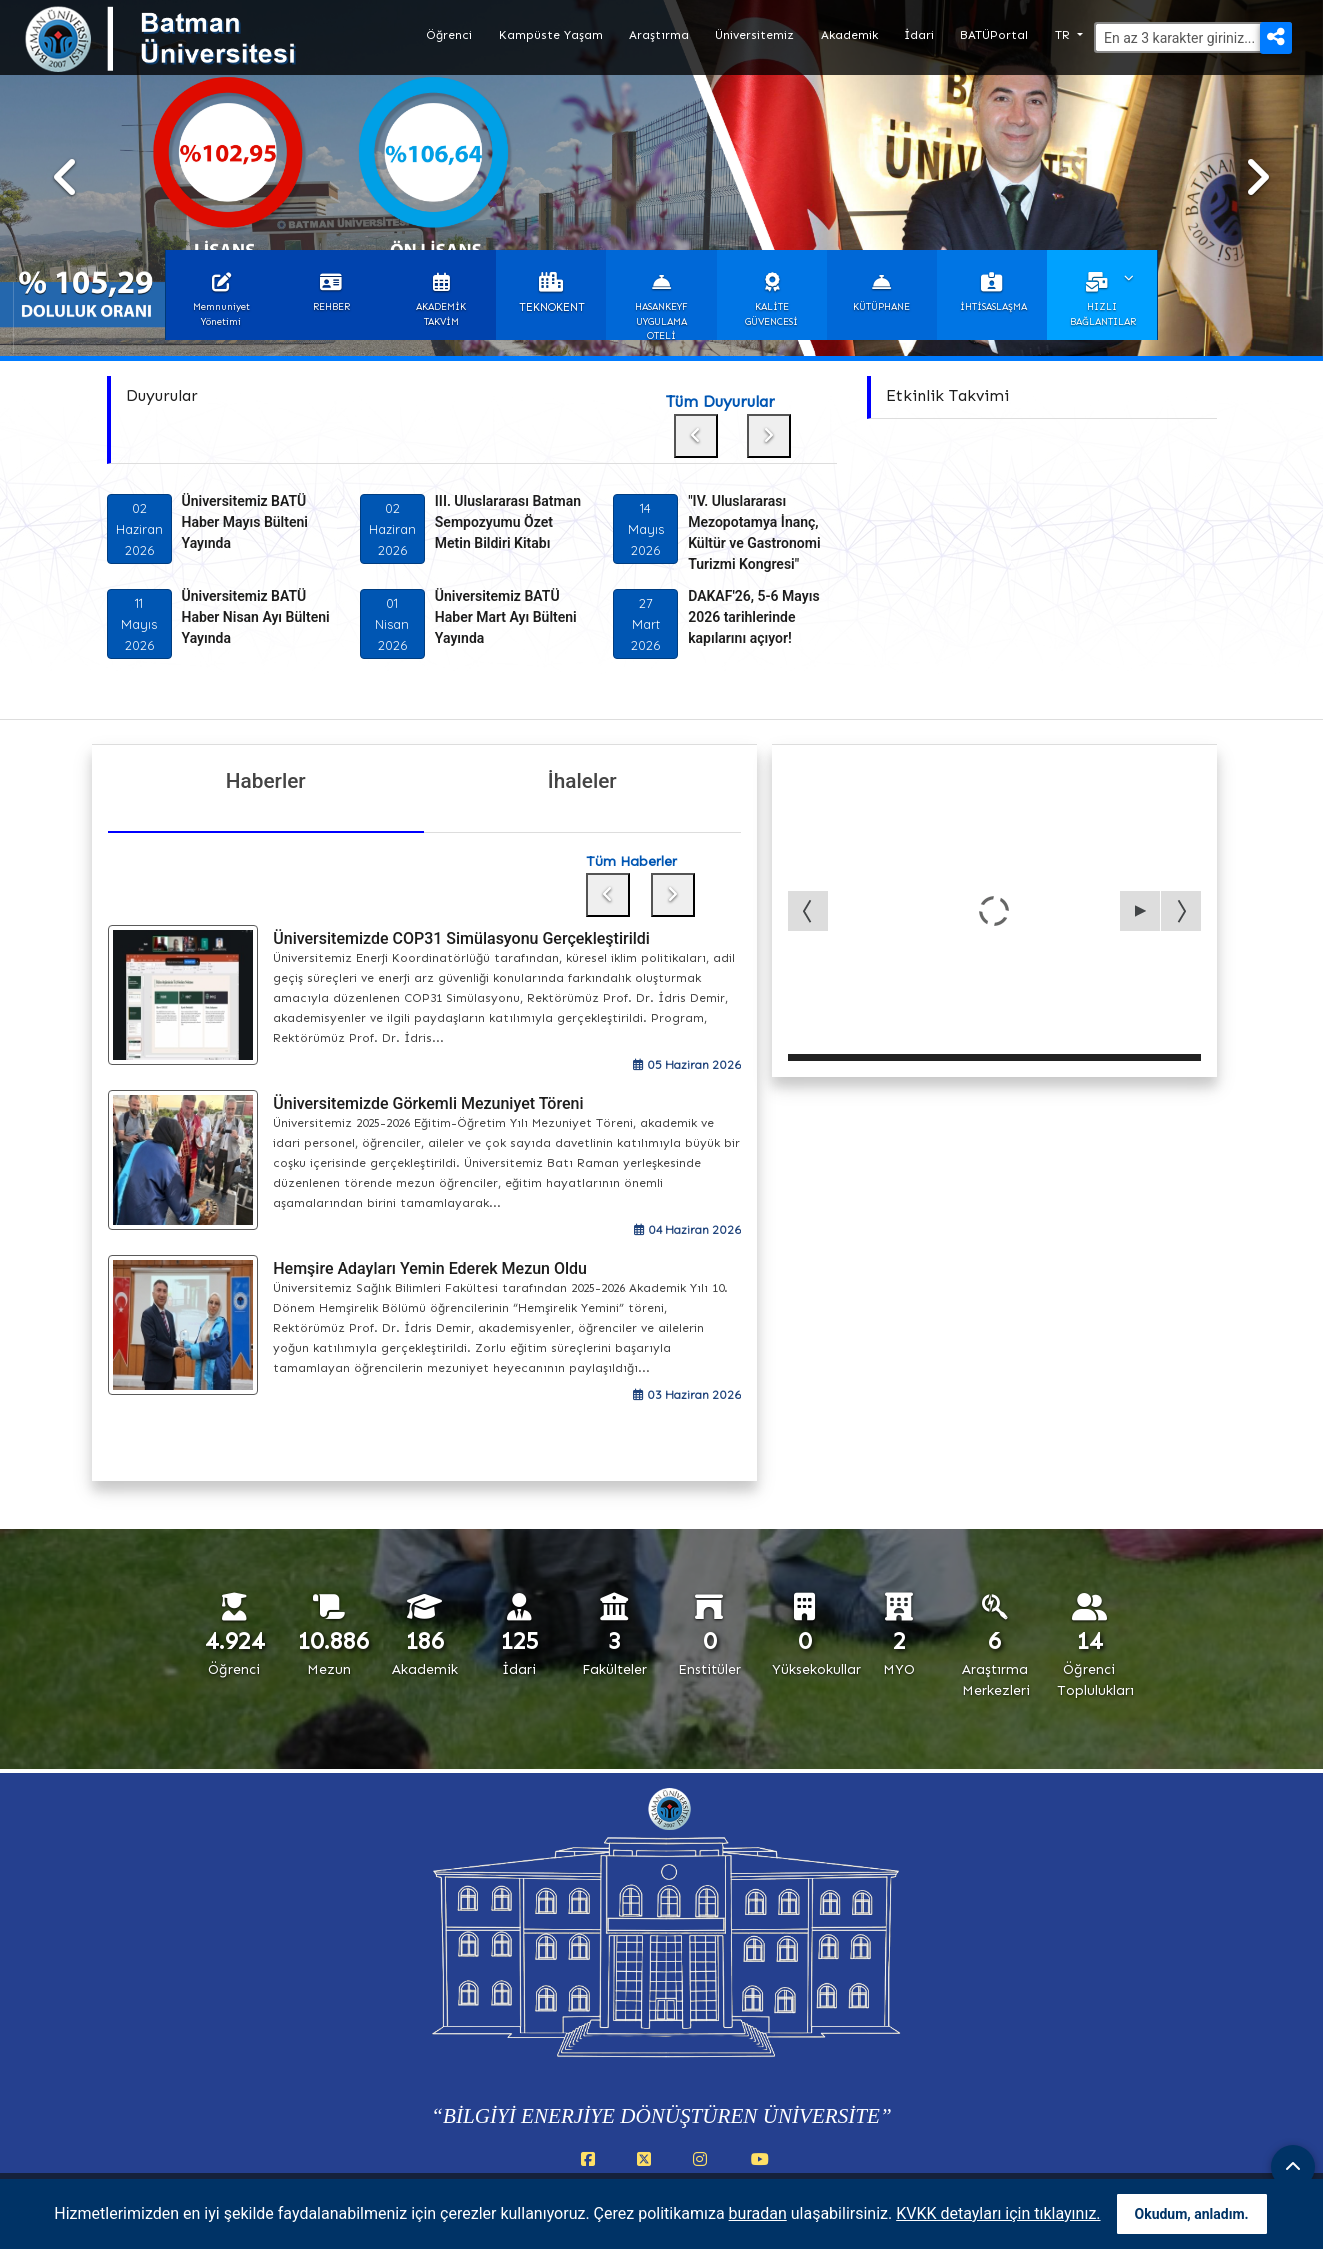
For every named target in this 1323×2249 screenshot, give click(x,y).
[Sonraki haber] (673, 895)
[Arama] (1193, 37)
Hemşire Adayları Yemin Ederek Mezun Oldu (430, 1268)
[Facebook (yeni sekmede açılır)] (592, 2170)
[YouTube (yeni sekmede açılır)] (760, 2170)
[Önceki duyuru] (696, 436)
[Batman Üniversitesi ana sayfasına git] (200, 58)
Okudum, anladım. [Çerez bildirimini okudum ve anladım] (1192, 2214)
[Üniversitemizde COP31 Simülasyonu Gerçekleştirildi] (183, 995)
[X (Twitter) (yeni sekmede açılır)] (648, 2170)
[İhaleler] (582, 821)
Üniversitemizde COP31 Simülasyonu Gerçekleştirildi (461, 938)
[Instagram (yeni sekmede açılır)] (704, 2170)
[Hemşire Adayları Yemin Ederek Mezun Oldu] (183, 1325)
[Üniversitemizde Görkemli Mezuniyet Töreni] (183, 1160)
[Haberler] (266, 821)
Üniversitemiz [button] (754, 35)
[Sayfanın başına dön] (1293, 2167)
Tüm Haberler (631, 861)
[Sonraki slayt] (1257, 178)
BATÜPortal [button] (994, 35)
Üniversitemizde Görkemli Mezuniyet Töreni (428, 1103)
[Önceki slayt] (66, 178)
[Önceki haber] (608, 895)
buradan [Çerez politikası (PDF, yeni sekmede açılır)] (758, 2213)
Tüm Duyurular (720, 401)
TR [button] (1064, 35)
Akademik (849, 35)
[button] (221, 295)
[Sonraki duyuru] (769, 436)
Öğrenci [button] (449, 35)
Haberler (266, 781)
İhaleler (582, 781)
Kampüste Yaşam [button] (551, 35)
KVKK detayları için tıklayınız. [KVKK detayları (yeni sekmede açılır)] (998, 2213)
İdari (919, 35)
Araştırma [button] (659, 35)
